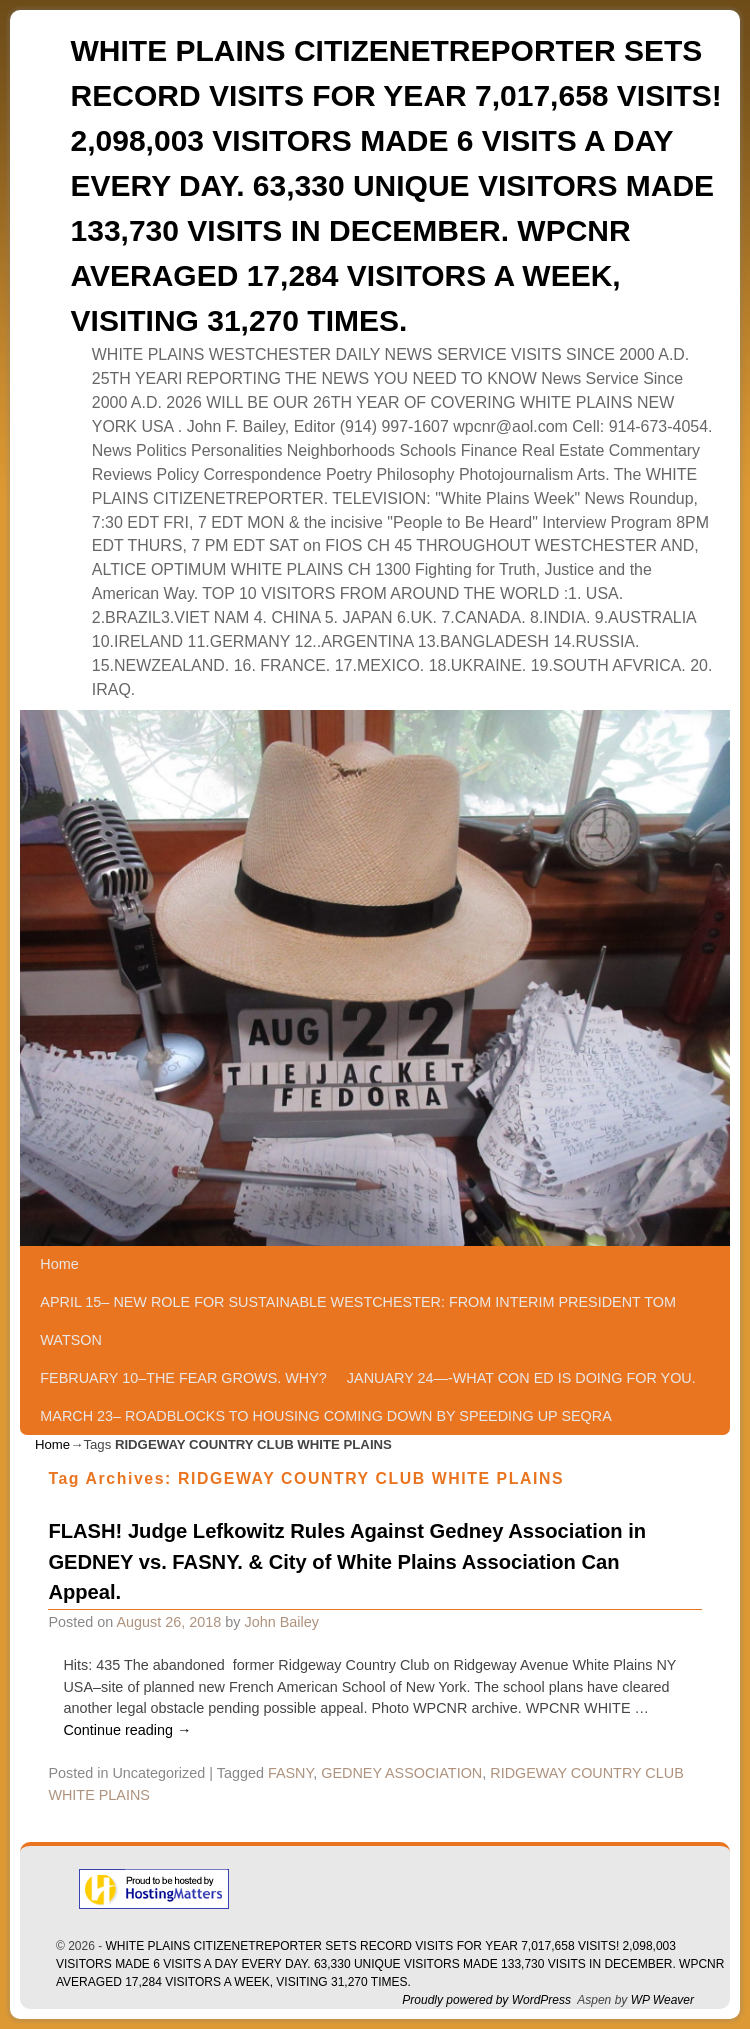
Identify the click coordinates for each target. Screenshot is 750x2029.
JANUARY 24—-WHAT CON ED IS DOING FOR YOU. (521, 1378)
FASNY (290, 1773)
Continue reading (127, 1730)
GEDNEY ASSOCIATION (401, 1773)
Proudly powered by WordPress (486, 2000)
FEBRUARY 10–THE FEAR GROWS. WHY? (183, 1378)
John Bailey (281, 1622)
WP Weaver (662, 2000)
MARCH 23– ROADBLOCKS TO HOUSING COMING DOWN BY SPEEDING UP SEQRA (325, 1416)
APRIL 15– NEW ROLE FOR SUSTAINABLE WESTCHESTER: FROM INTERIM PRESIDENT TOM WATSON (358, 1321)
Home (59, 1264)
